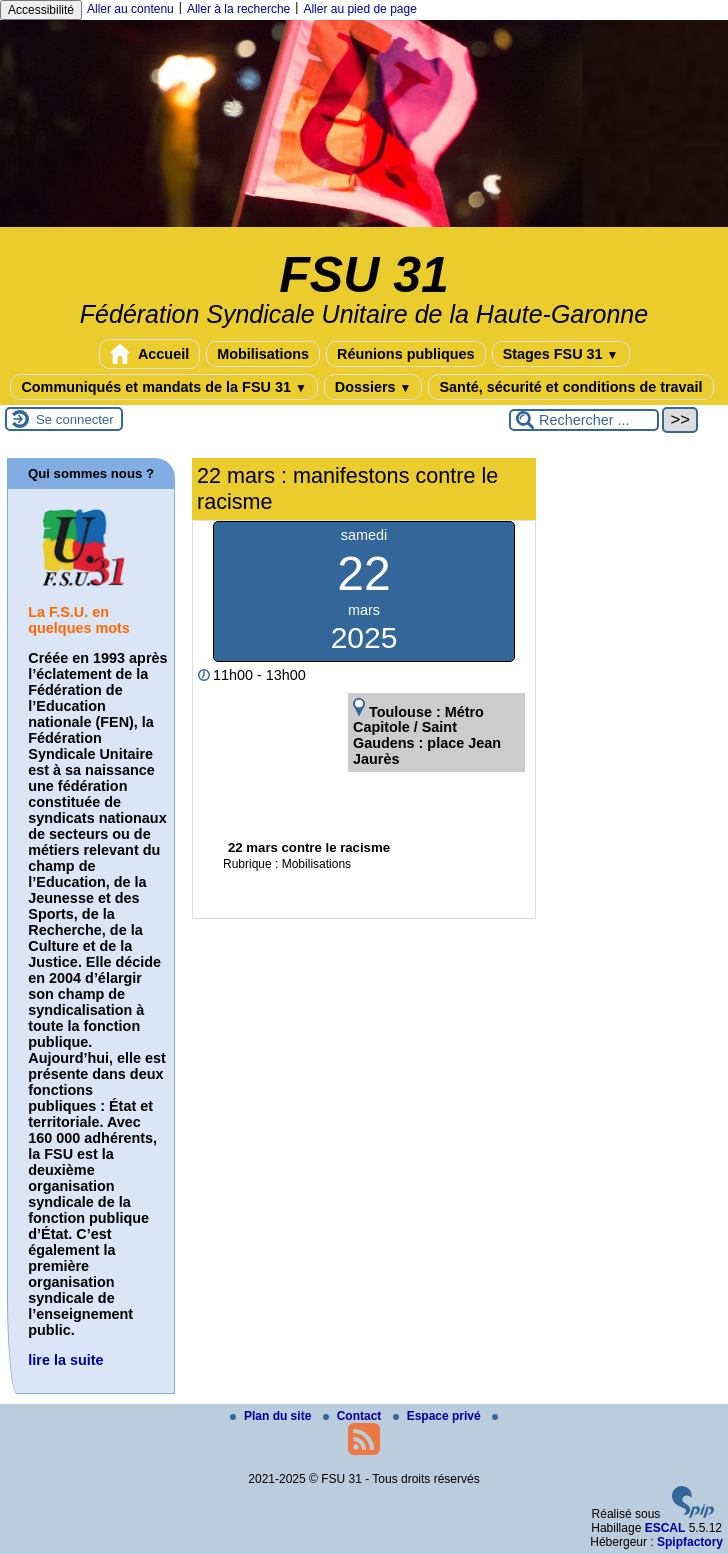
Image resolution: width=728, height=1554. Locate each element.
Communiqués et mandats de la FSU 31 (163, 387)
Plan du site (272, 1416)
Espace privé (438, 1416)
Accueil (150, 354)
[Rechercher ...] (584, 420)
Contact (354, 1416)
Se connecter (75, 419)
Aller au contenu (130, 9)
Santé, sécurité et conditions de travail (570, 387)
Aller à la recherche (238, 9)
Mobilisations (263, 354)
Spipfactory (690, 1542)
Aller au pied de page (359, 9)
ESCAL (665, 1528)
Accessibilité (41, 10)
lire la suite (65, 1360)
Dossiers (373, 387)
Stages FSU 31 (561, 354)
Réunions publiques (406, 354)
